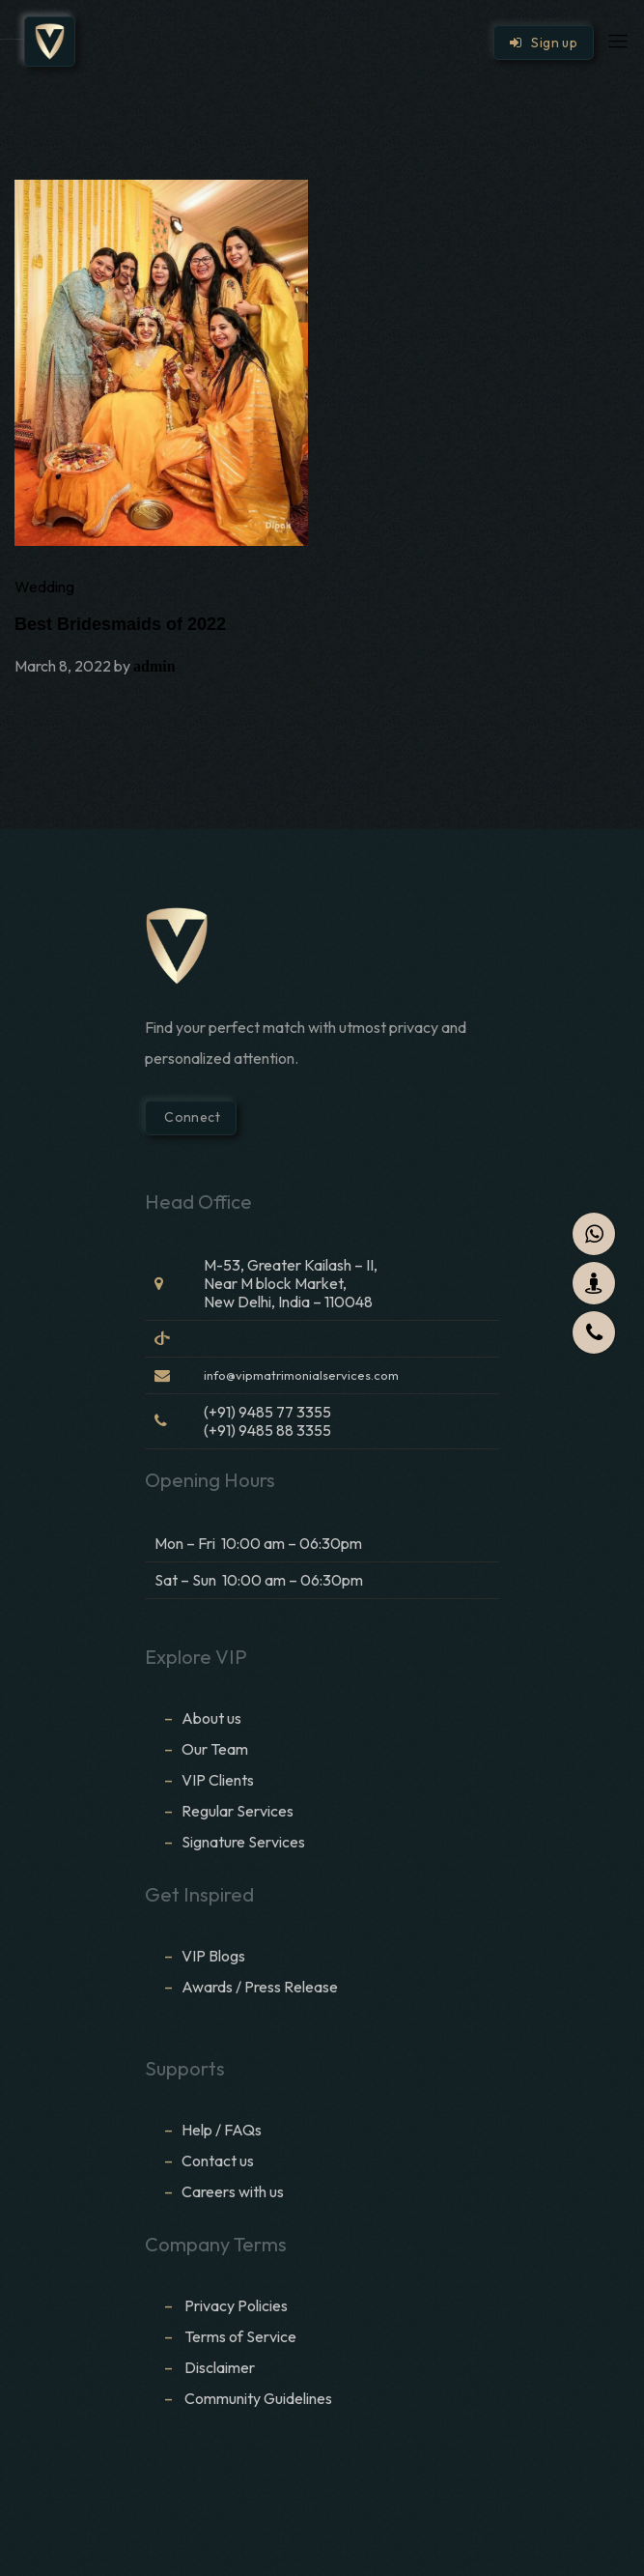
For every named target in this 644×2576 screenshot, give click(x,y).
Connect (190, 1117)
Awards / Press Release (260, 1986)
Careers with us (233, 2191)
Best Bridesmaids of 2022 (120, 624)
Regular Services (238, 1810)
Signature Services (243, 1841)
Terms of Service (240, 2336)
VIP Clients (218, 1779)
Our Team (215, 1749)
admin (154, 666)
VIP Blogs (213, 1955)
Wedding (44, 586)
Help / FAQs (222, 2129)
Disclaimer (221, 2367)
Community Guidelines (258, 2398)
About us (211, 1718)
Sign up (543, 42)
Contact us (218, 2160)
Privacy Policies (236, 2305)
